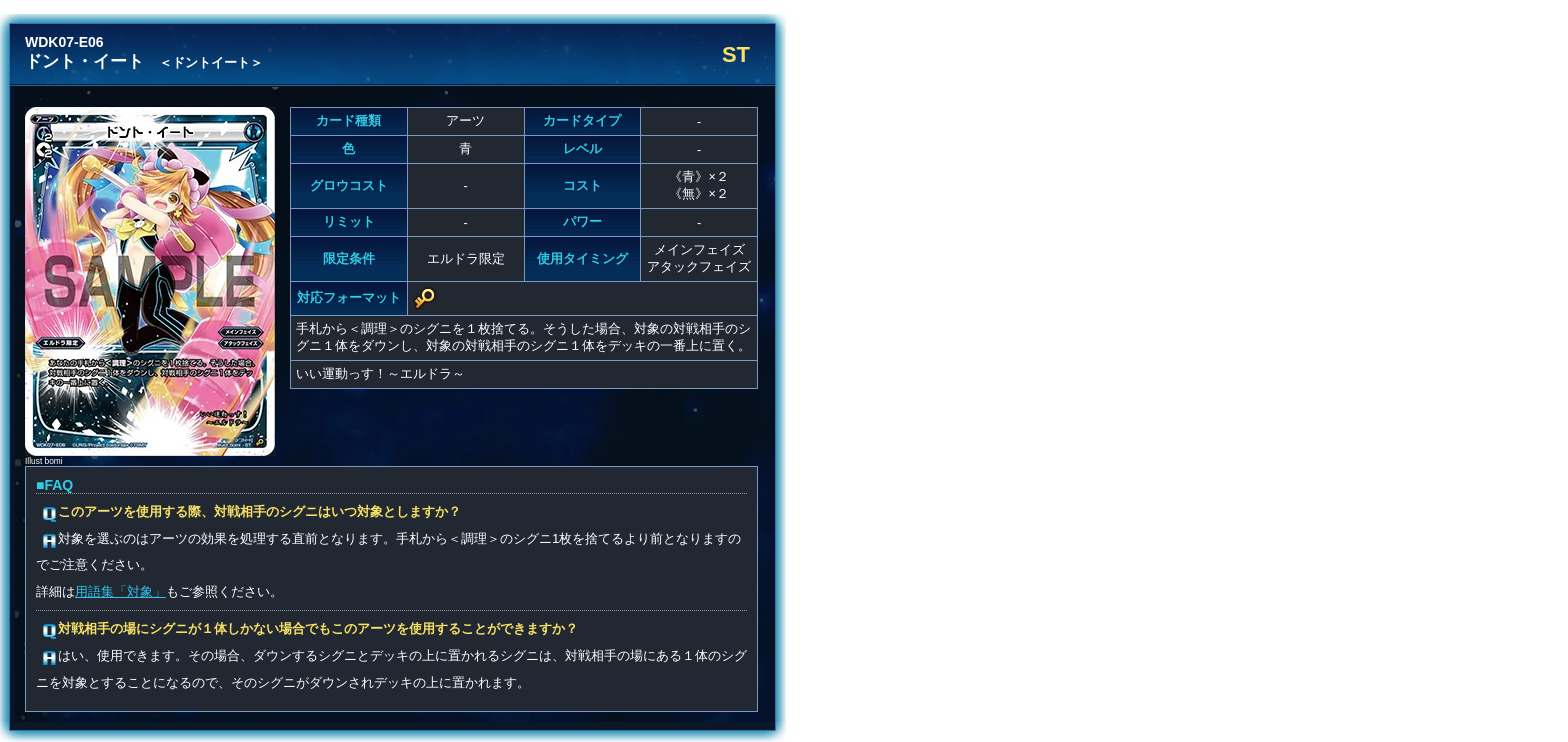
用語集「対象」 (120, 591)
